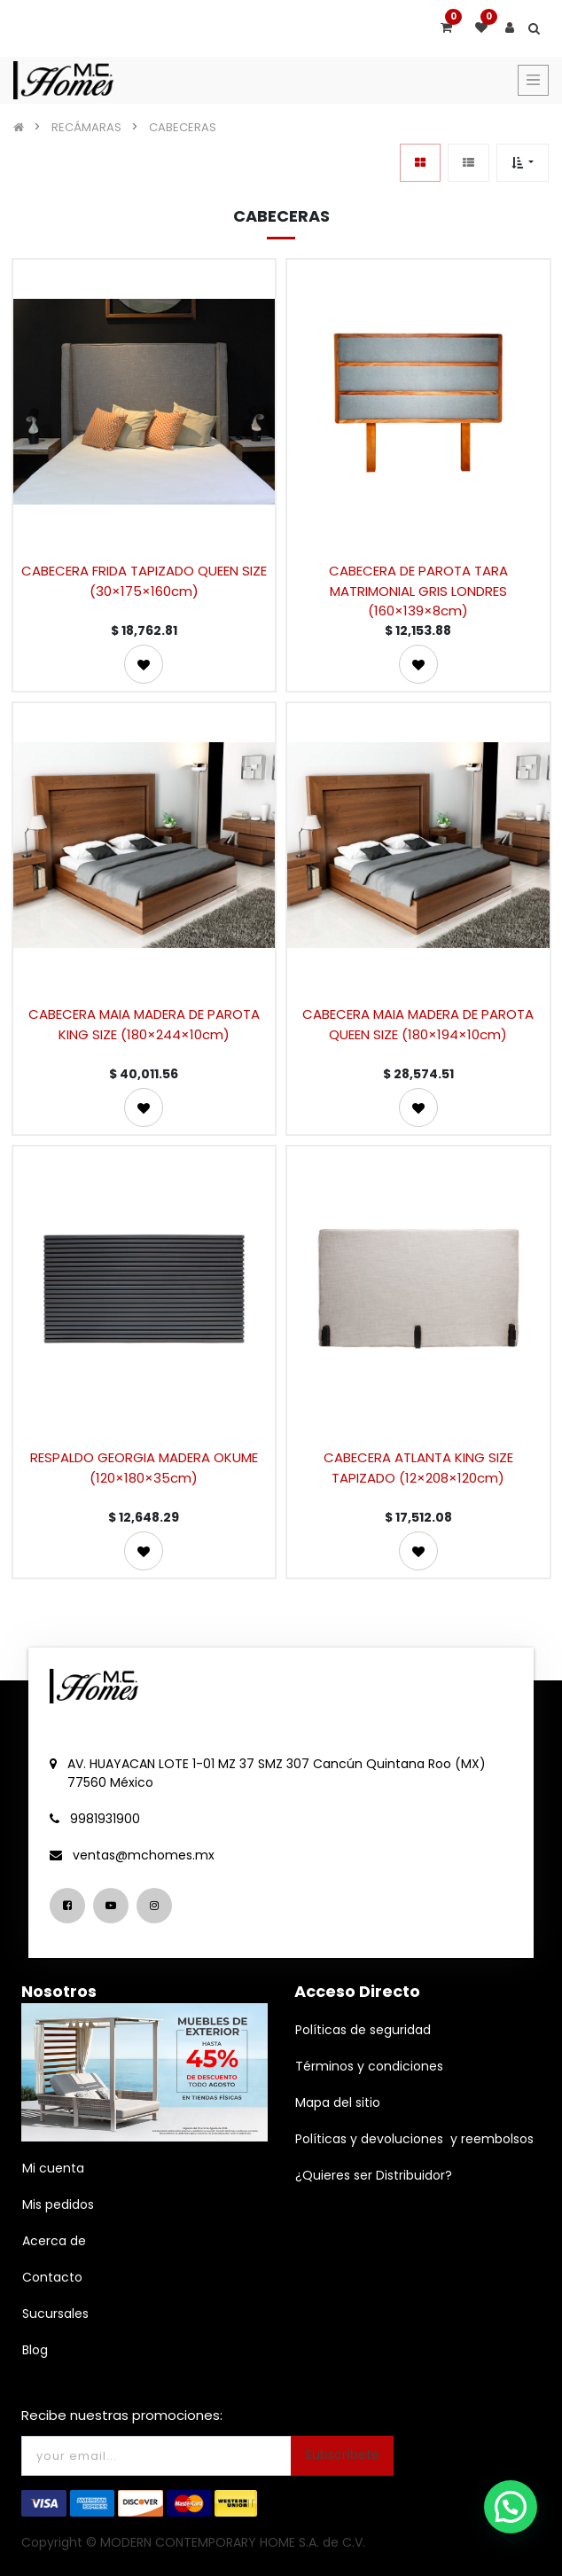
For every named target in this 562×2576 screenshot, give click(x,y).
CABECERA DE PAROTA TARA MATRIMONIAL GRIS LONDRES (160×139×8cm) (418, 590)
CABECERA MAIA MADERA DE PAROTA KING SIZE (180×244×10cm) (144, 1024)
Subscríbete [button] (342, 2454)
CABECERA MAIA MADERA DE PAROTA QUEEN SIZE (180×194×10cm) (418, 1024)
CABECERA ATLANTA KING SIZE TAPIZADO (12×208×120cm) (418, 1467)
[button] (522, 163)
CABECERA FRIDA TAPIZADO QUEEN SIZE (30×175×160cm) (144, 580)
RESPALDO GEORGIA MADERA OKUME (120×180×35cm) (144, 1467)
